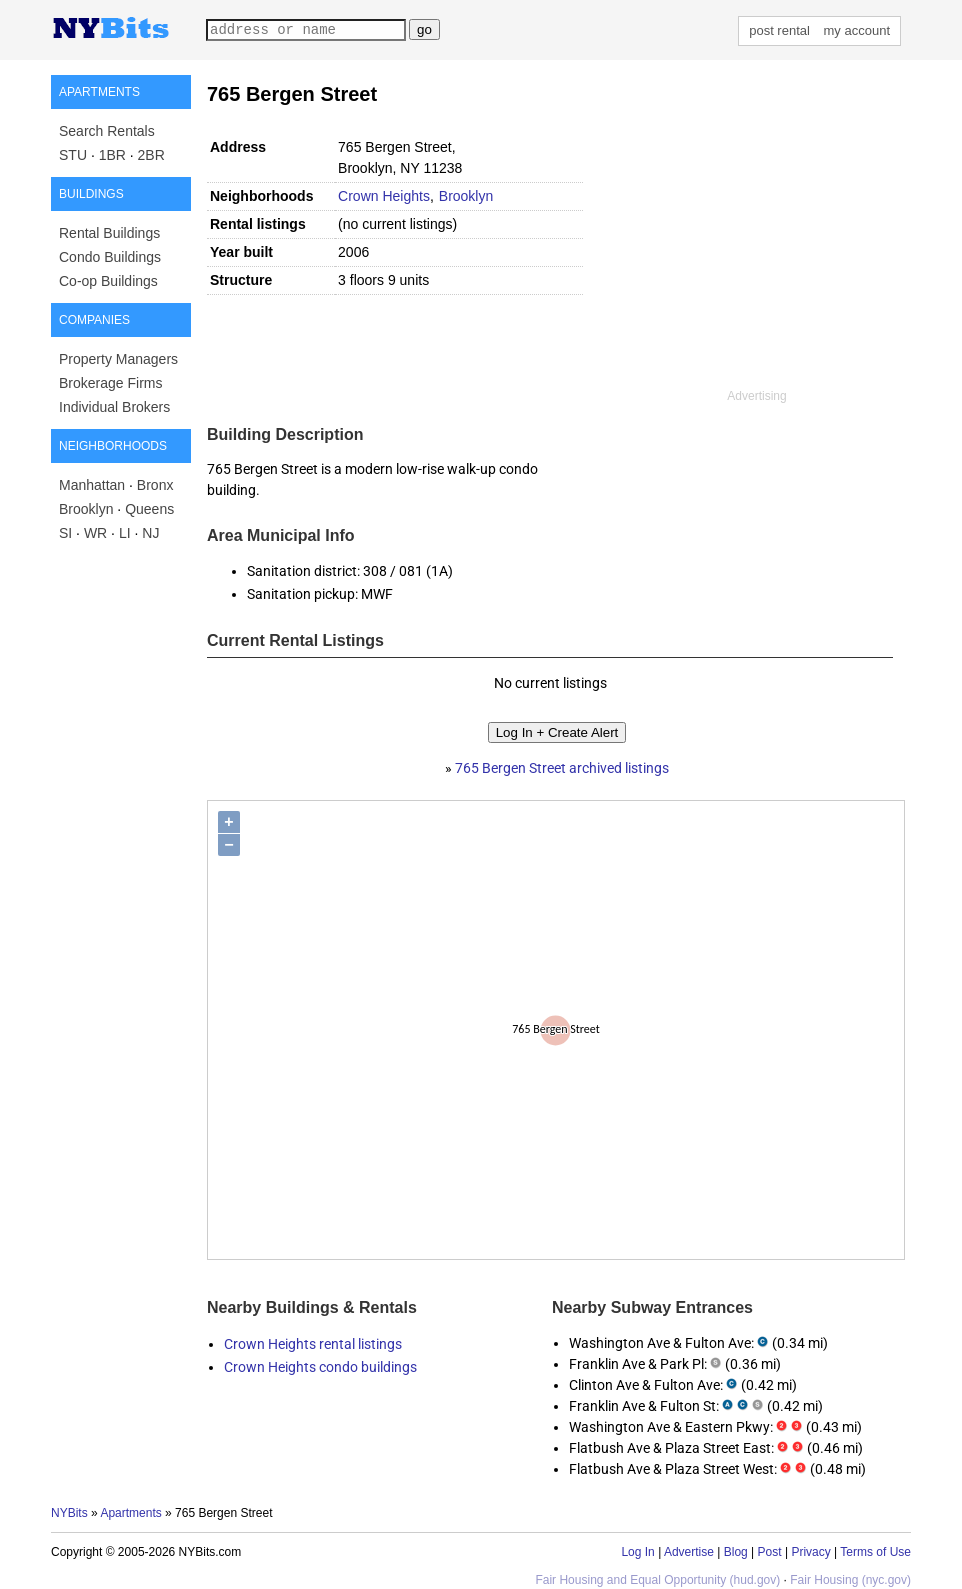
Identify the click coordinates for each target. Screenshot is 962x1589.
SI (65, 533)
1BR (112, 155)
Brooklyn (86, 509)
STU (73, 155)
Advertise (689, 1552)
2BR (151, 155)
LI (125, 533)
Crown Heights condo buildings (320, 1367)
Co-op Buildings (108, 281)
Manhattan (92, 485)
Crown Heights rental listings (313, 1344)
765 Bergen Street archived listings (562, 768)
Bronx (155, 485)
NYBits (69, 1513)
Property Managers (118, 359)
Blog (736, 1552)
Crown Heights (384, 196)
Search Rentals (107, 131)
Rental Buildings (109, 233)
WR (95, 533)
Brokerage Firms (110, 383)
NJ (150, 533)
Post (770, 1552)
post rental (779, 30)
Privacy (810, 1552)
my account (857, 30)
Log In (637, 1552)
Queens (149, 509)
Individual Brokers (114, 407)
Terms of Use (875, 1552)
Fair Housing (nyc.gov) (850, 1580)
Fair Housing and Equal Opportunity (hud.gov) (657, 1580)
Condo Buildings (110, 257)
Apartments (130, 1513)
